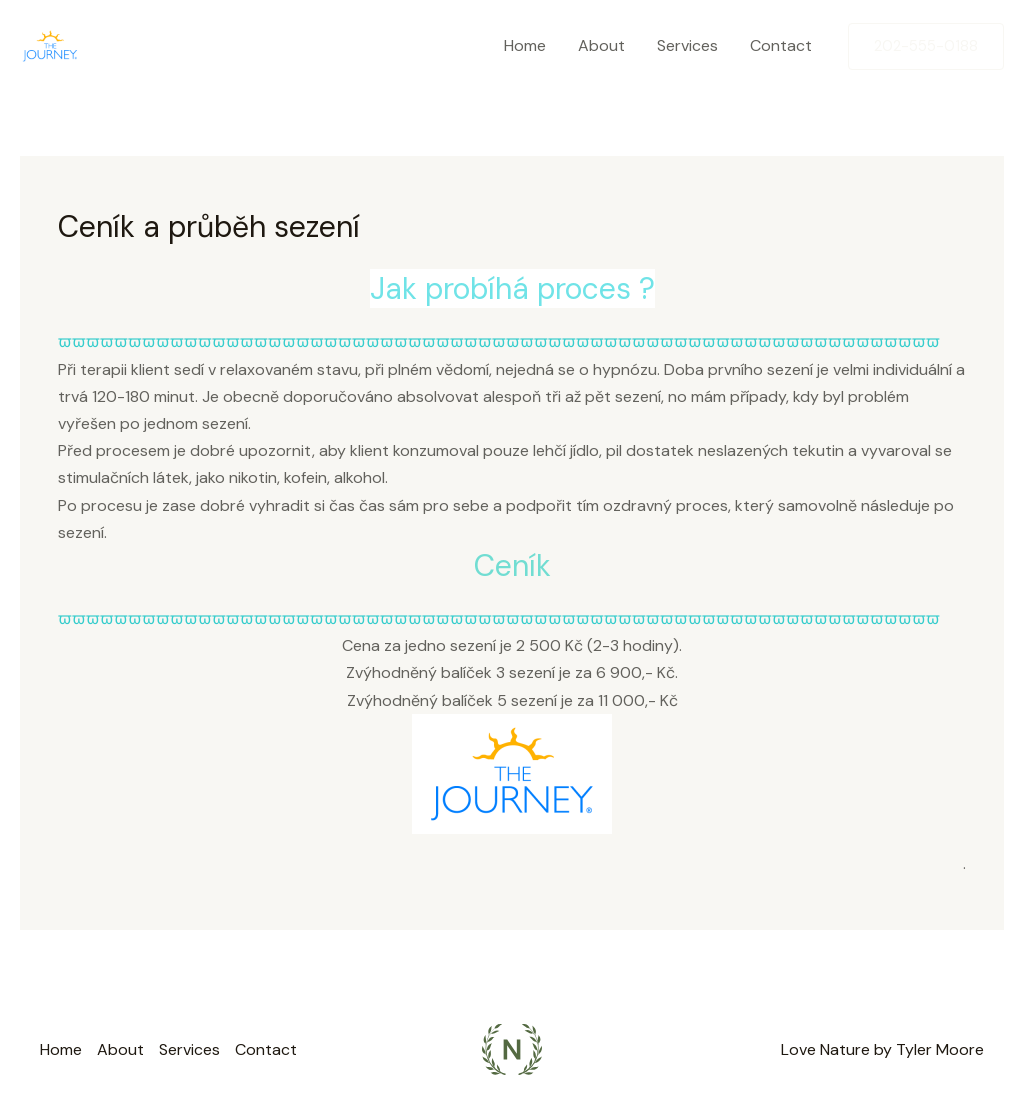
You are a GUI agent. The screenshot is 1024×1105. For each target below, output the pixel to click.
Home (525, 45)
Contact (781, 45)
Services (687, 45)
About (601, 45)
